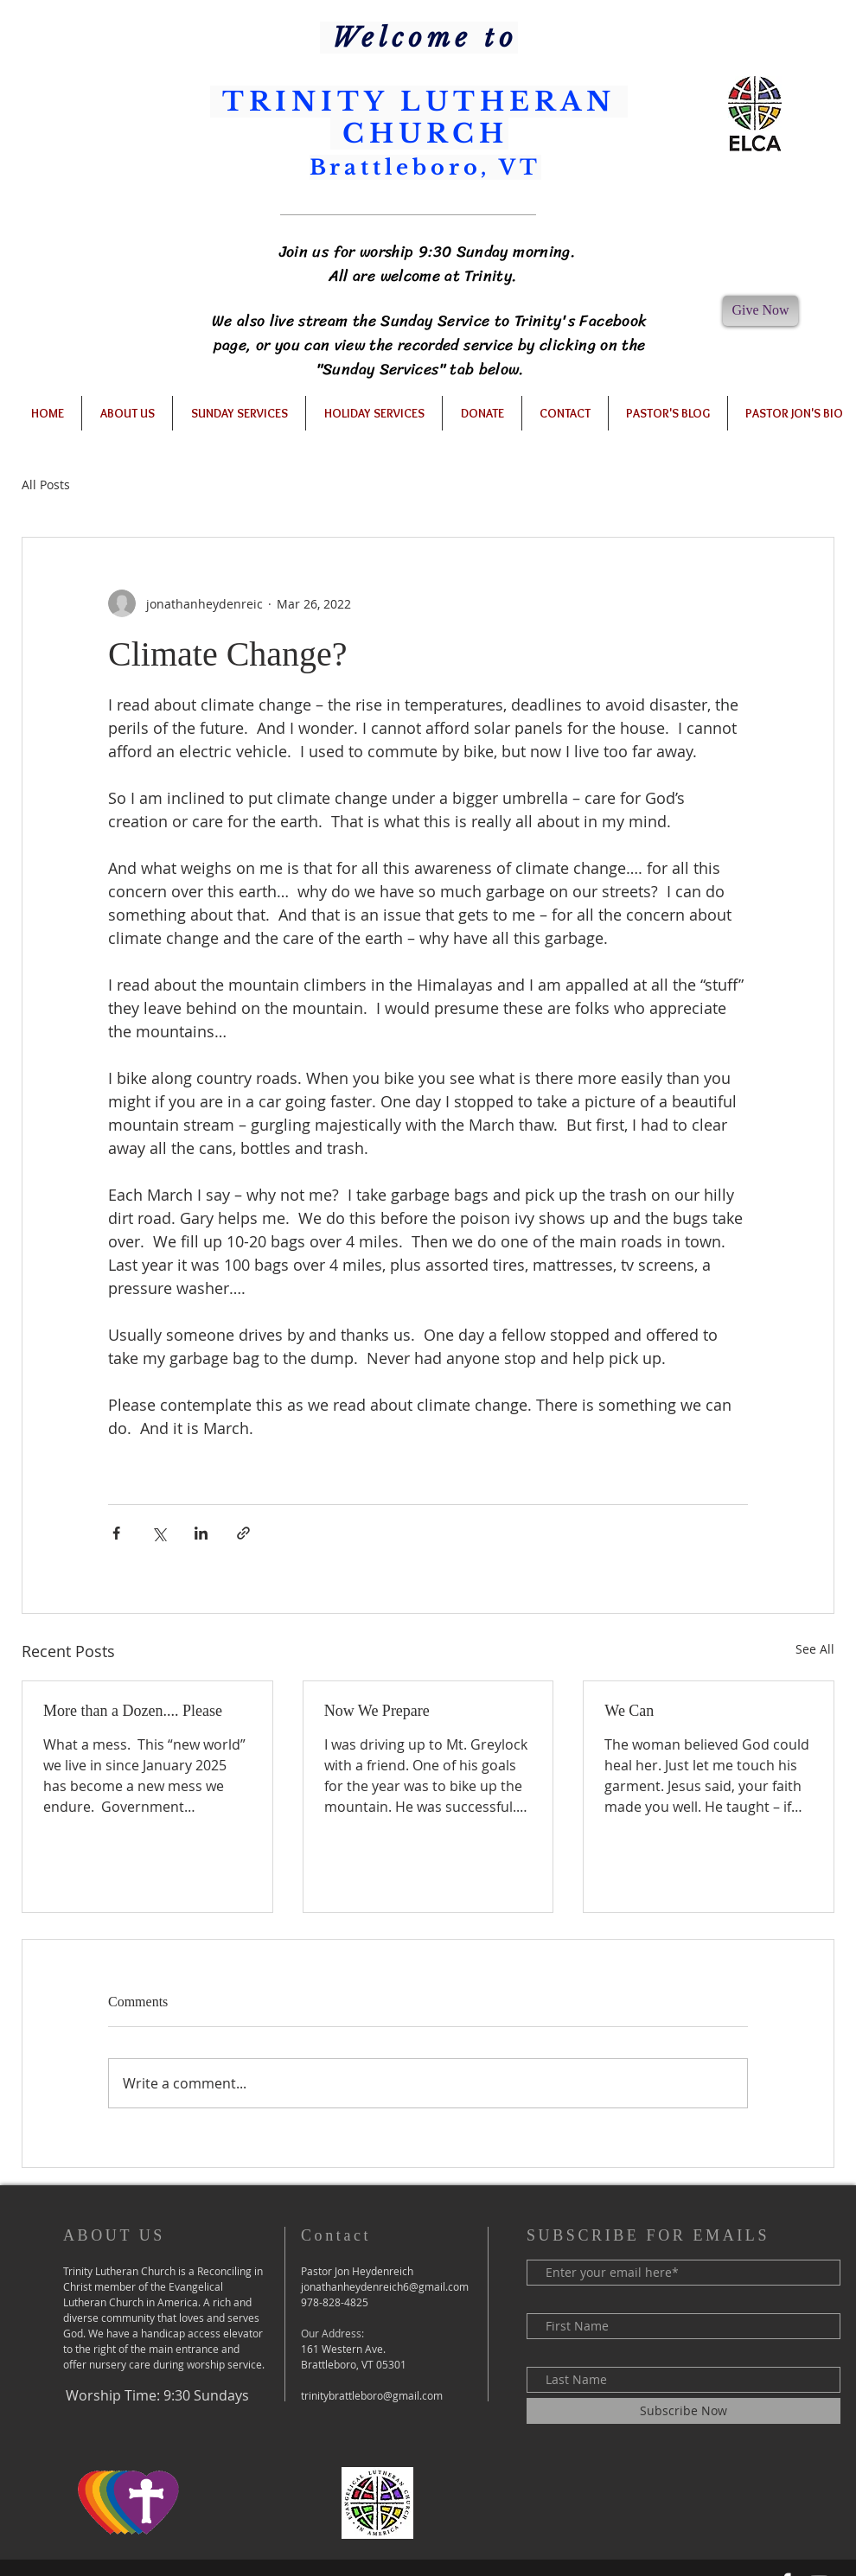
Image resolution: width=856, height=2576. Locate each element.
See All (814, 1649)
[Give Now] (760, 311)
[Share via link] (243, 1533)
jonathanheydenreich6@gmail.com (385, 2286)
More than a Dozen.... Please (132, 1710)
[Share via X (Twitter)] (158, 1533)
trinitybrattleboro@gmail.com (372, 2395)
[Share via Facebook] (116, 1533)
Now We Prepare (377, 1710)
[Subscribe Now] (683, 2411)
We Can (629, 1710)
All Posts (46, 484)
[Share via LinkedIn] (201, 1533)
